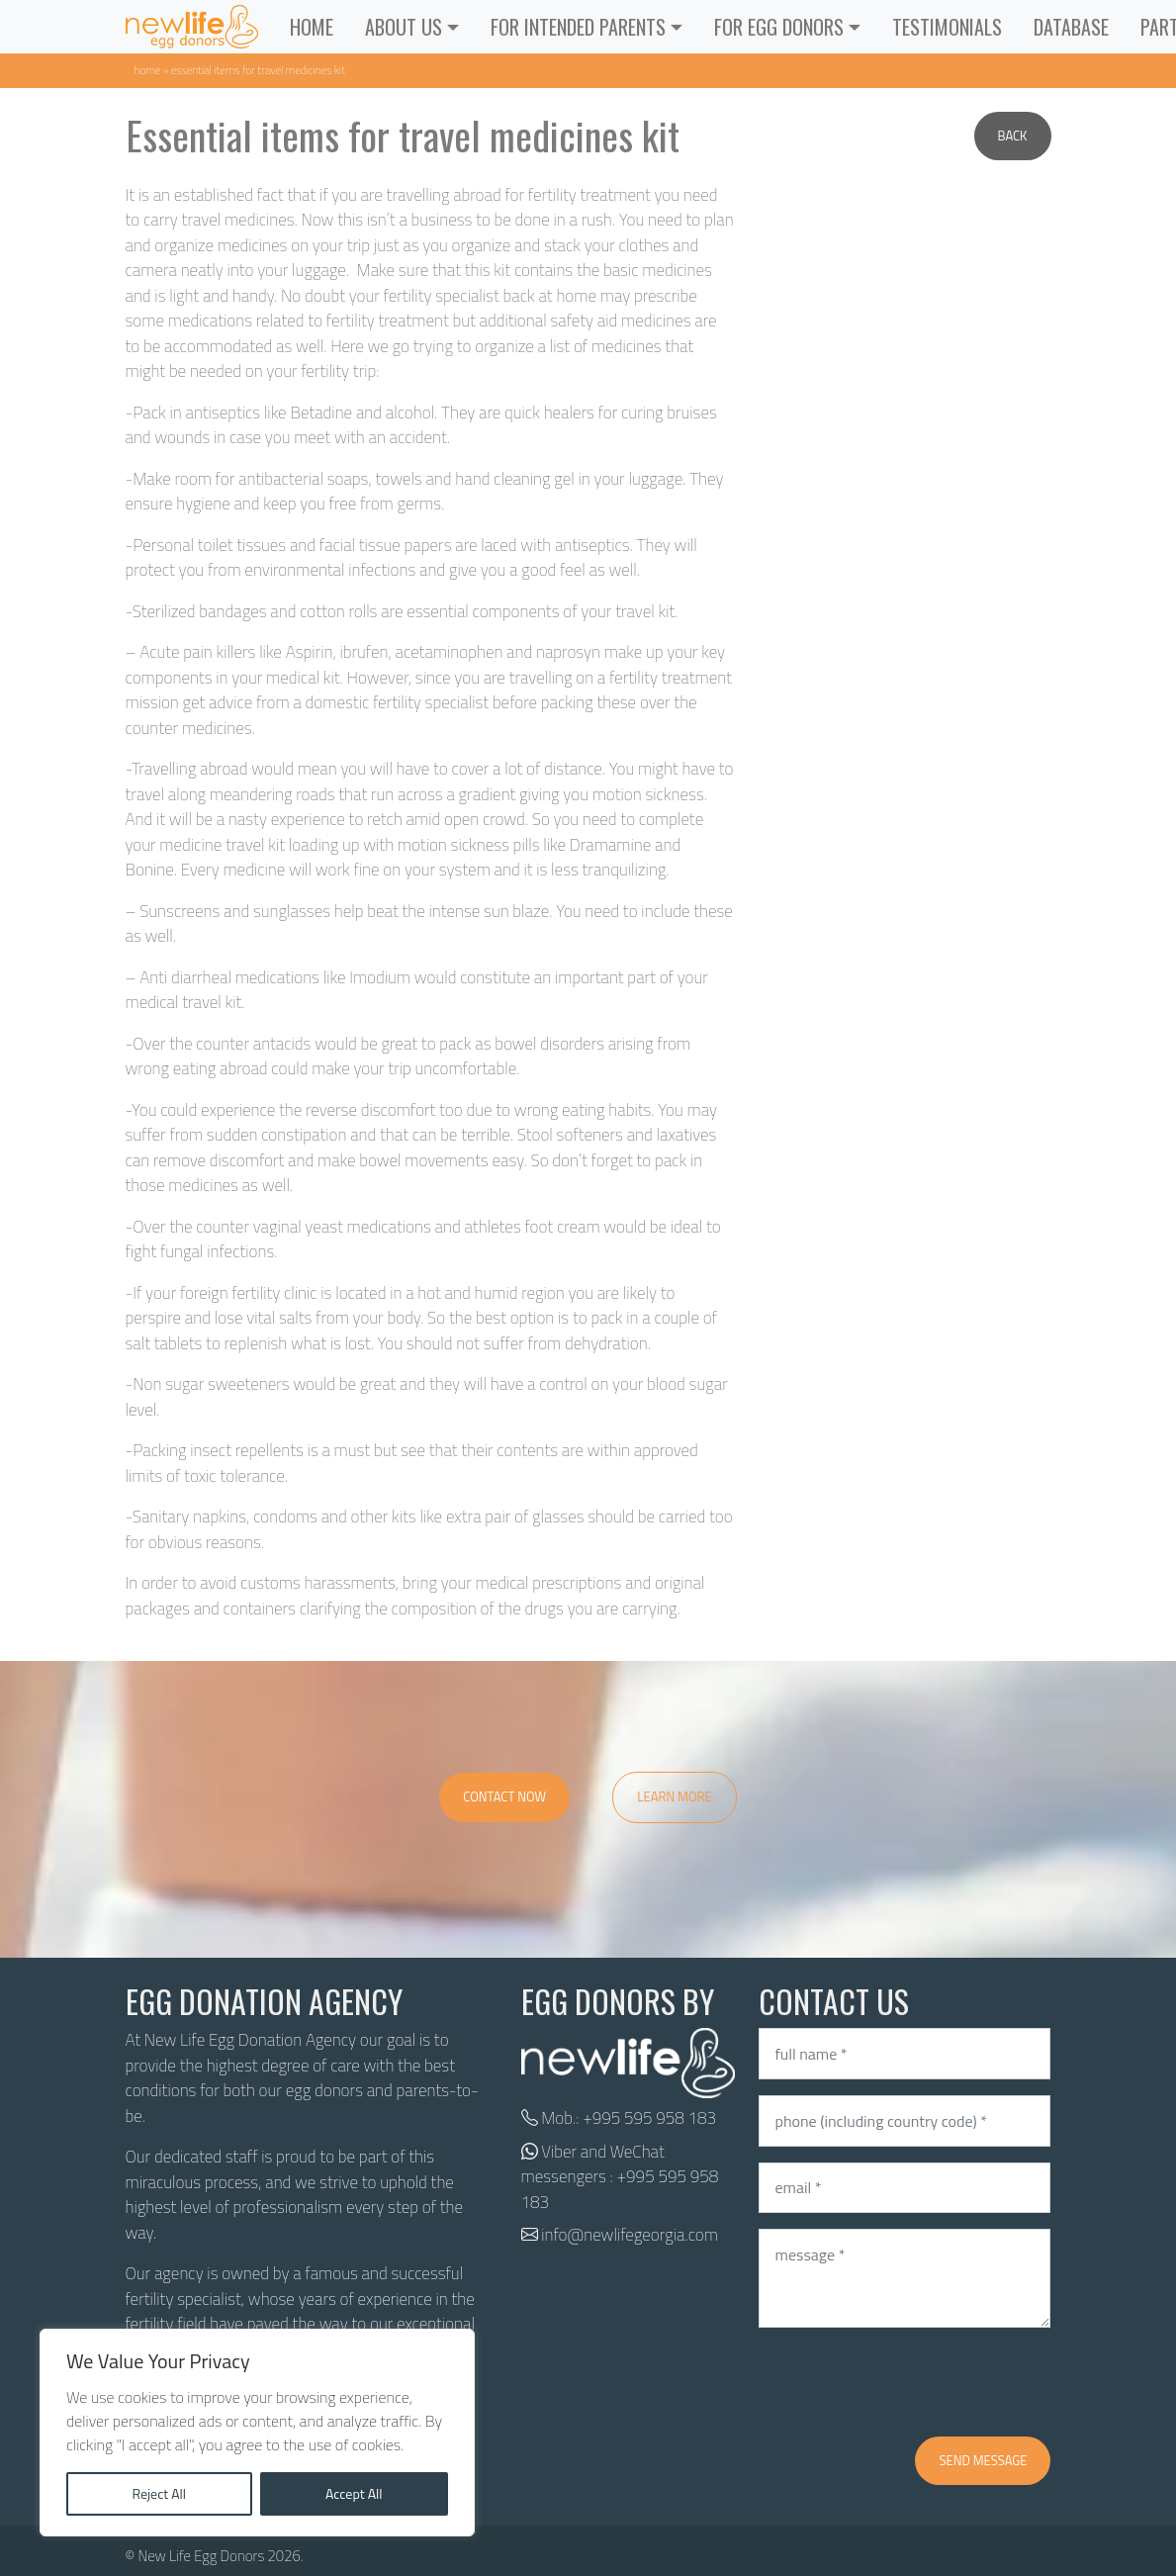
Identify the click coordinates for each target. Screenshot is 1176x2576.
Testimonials (947, 27)
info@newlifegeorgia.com (629, 2235)
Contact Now (504, 1796)
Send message (983, 2460)
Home (311, 27)
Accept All (354, 2493)
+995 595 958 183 (649, 2118)
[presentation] (909, 2382)
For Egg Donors (779, 27)
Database (1071, 27)
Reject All (159, 2493)
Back (1013, 135)
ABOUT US (403, 27)
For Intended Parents (578, 27)
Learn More (674, 1796)
